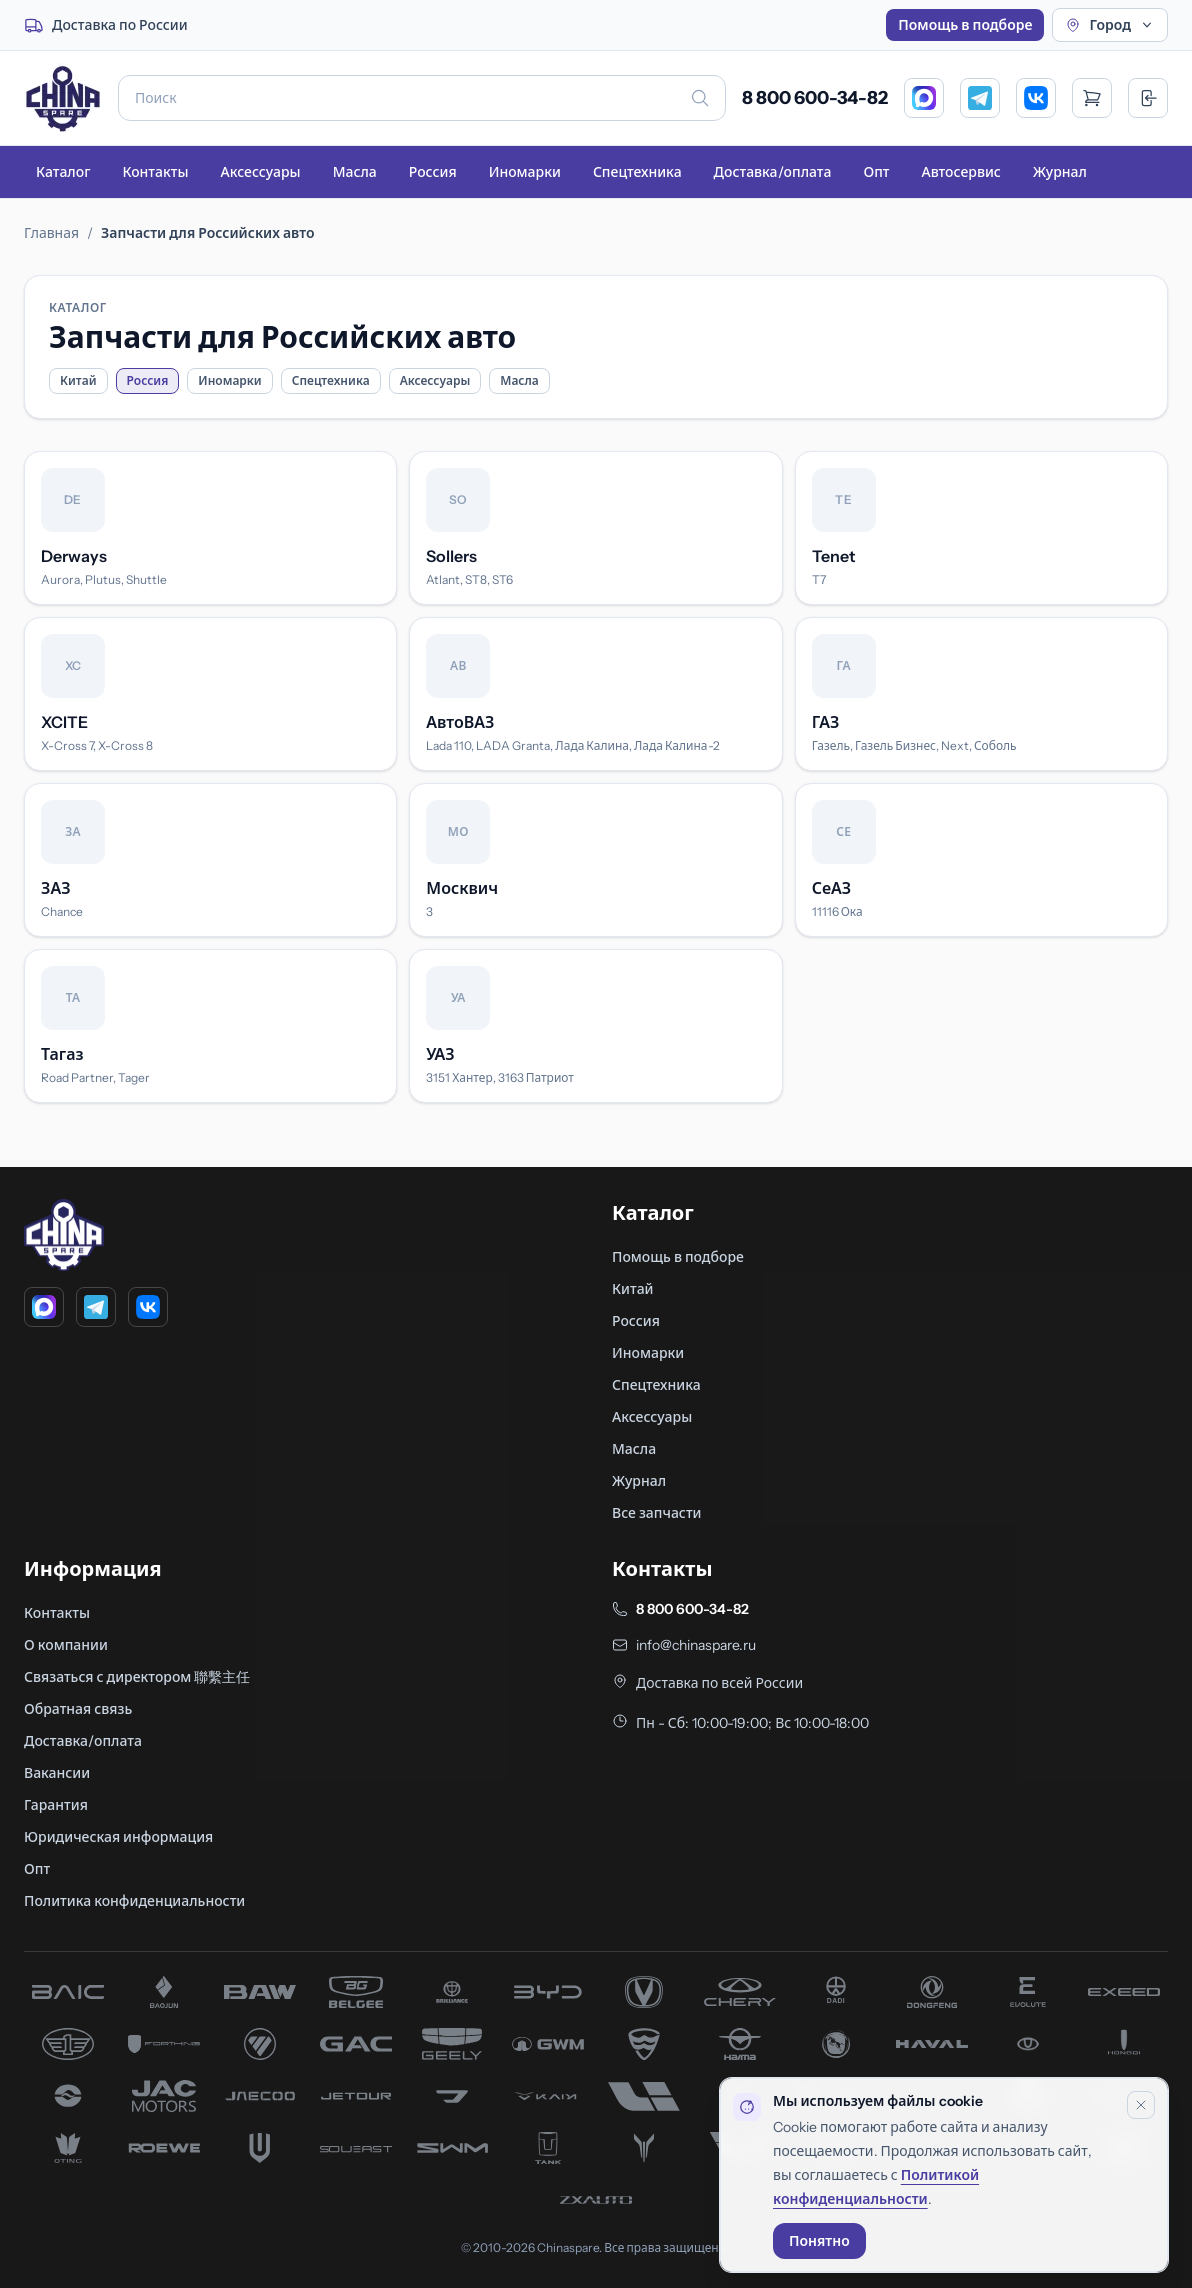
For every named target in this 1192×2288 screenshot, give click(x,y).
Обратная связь (78, 1709)
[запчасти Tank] (548, 2148)
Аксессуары (260, 172)
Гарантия (56, 1805)
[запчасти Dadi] (836, 1992)
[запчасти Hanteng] (836, 2044)
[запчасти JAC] (164, 2096)
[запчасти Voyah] (644, 2148)
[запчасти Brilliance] (452, 1992)
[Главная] (63, 98)
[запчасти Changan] (644, 1992)
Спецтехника (637, 172)
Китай (78, 380)
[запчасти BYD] (548, 1992)
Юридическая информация (118, 1837)
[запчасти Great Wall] (548, 2044)
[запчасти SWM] (452, 2148)
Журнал (1060, 172)
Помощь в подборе (965, 25)
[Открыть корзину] (1092, 98)
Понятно (819, 2241)
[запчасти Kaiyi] (548, 2096)
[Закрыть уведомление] (1141, 2105)
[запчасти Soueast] (356, 2148)
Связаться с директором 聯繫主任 (137, 1677)
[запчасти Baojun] (164, 1992)
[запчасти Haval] (932, 2044)
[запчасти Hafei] (644, 2044)
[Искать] (700, 98)
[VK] (1036, 98)
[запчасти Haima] (740, 2044)
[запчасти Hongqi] (1124, 2044)
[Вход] (1148, 98)
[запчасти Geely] (452, 2044)
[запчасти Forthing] (164, 2044)
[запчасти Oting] (68, 2148)
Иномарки (525, 172)
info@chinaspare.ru (696, 1645)
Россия (433, 172)
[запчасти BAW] (260, 1992)
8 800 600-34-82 (815, 98)
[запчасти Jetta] (452, 2096)
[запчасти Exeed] (1124, 1992)
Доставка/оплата (773, 172)
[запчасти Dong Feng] (932, 1992)
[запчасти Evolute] (1028, 1992)
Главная (51, 233)
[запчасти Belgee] (356, 1992)
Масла (355, 172)
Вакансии (57, 1773)
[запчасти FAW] (68, 2044)
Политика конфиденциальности (134, 1901)
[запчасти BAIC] (68, 1992)
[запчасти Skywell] (260, 2148)
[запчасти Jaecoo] (260, 2096)
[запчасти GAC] (356, 2044)
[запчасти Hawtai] (1028, 2044)
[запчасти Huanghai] (68, 2096)
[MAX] (924, 98)
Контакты (155, 172)
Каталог (63, 172)
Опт (876, 172)
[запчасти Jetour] (356, 2096)
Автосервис (961, 172)
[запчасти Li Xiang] (644, 2096)
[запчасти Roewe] (164, 2148)
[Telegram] (980, 98)
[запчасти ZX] (596, 2200)
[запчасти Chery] (740, 1992)
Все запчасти (656, 1513)
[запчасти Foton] (260, 2044)
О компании (66, 1645)
